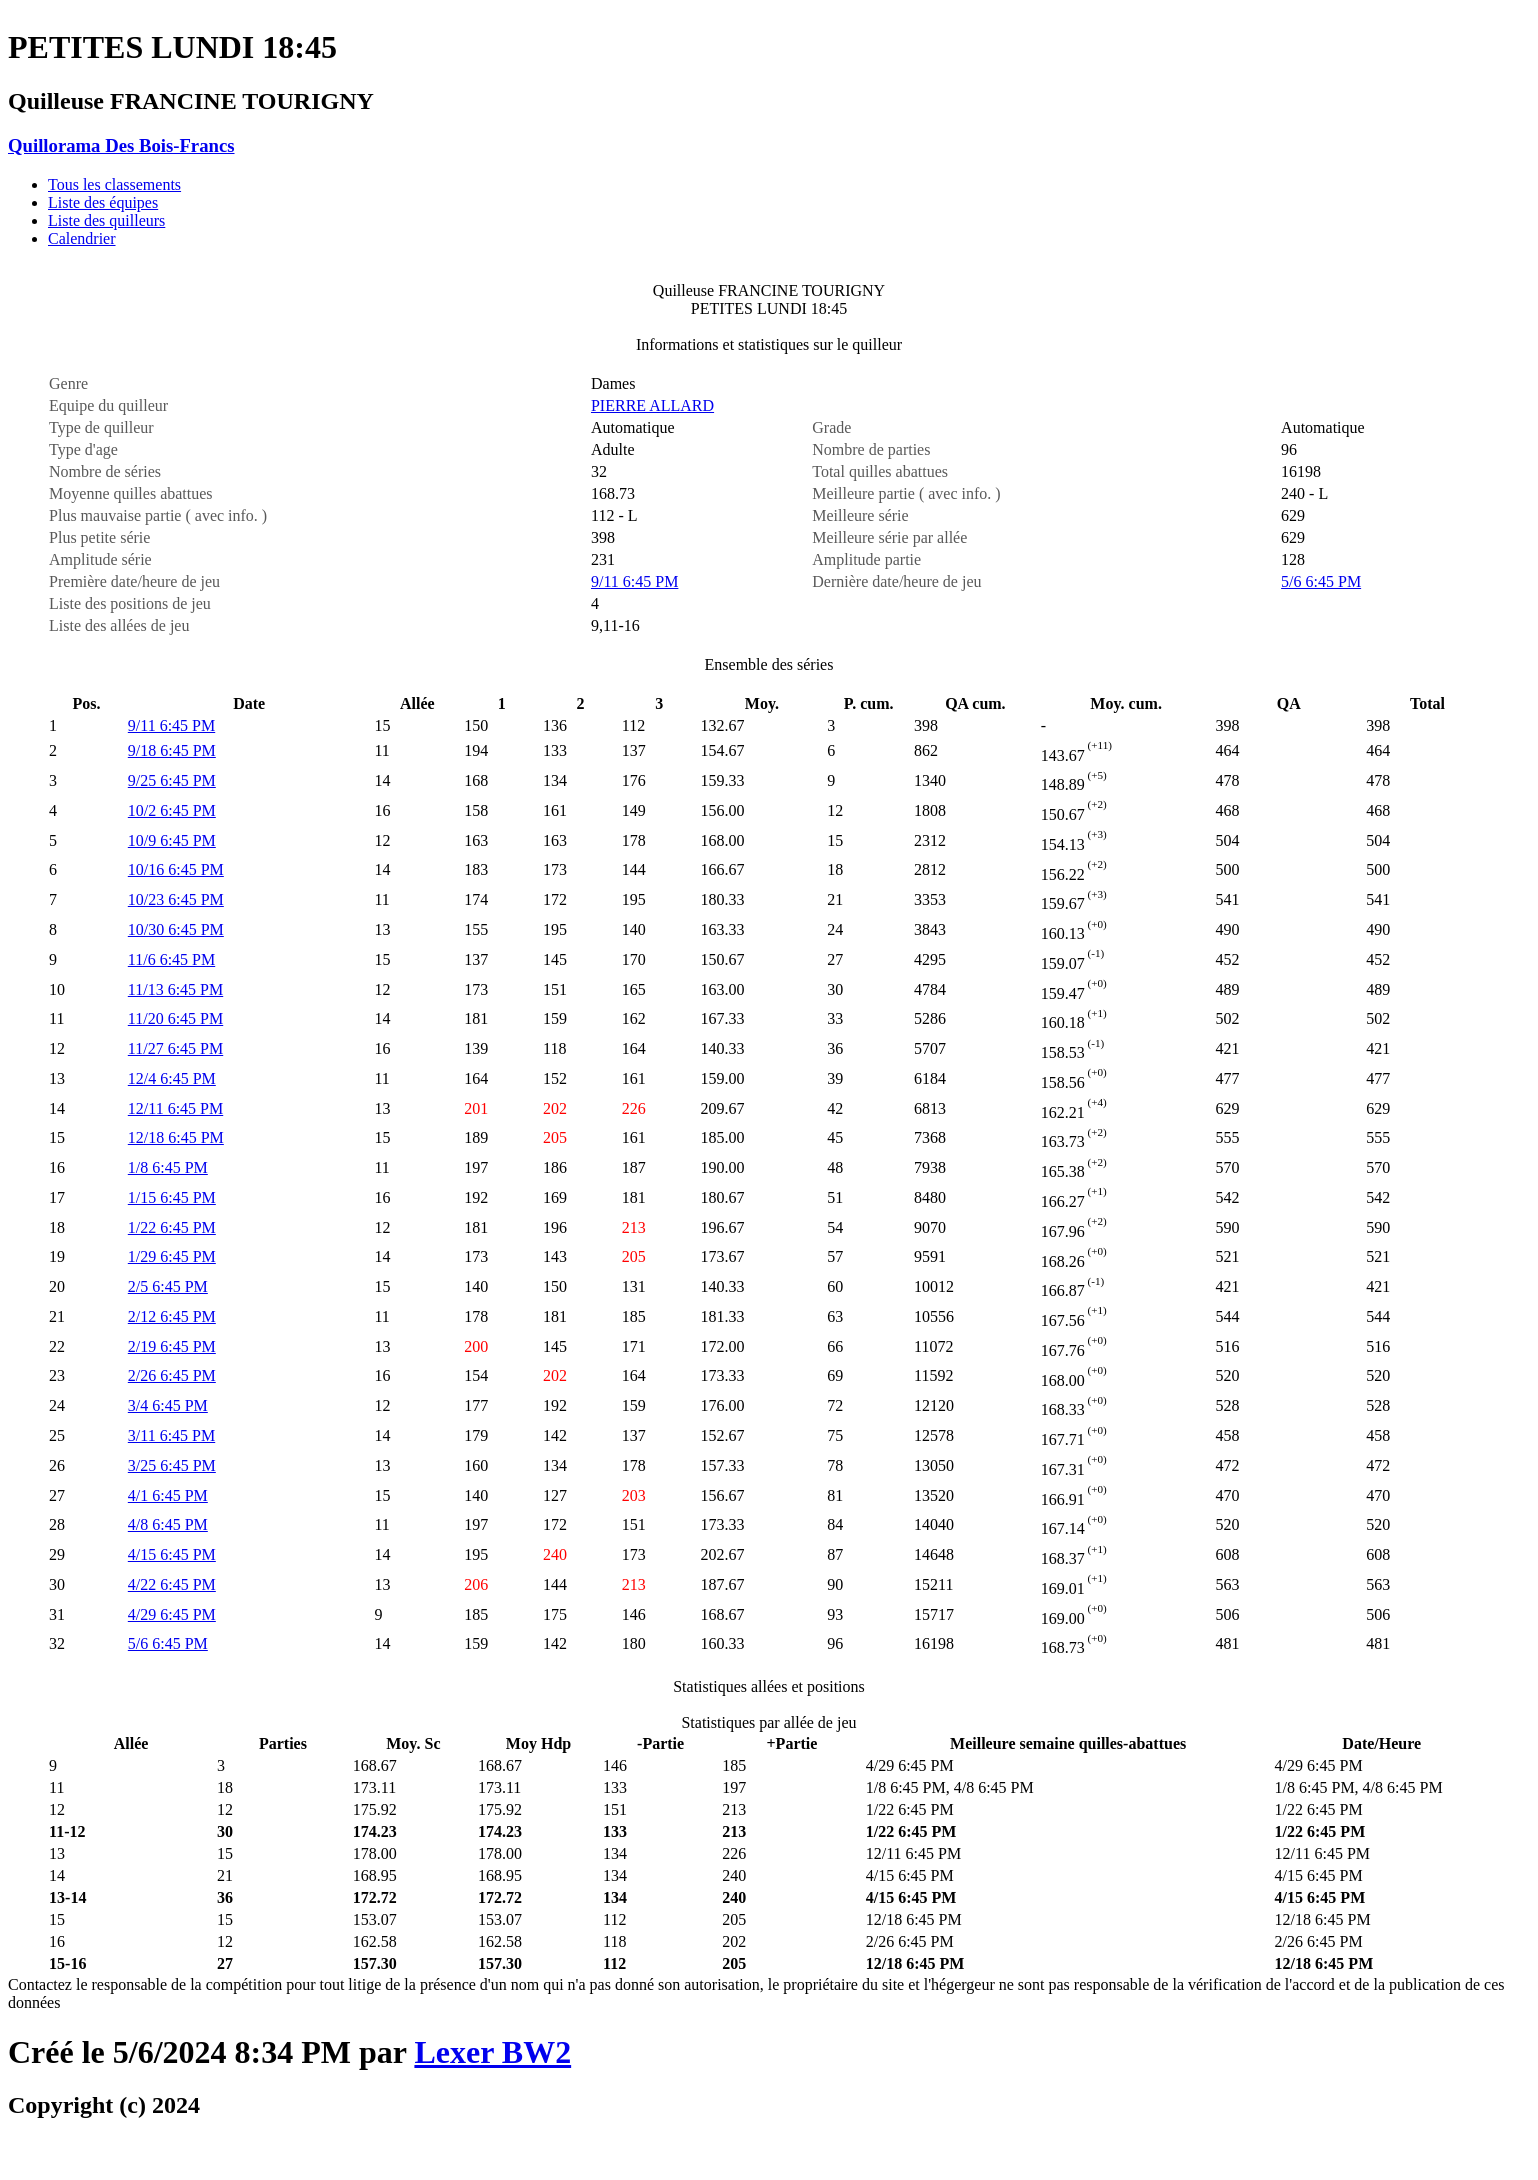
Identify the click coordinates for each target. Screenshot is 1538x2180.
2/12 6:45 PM (172, 1316)
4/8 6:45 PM (168, 1524)
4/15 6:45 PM (172, 1554)
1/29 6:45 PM (172, 1256)
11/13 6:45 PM (175, 989)
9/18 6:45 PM (172, 750)
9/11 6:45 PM (634, 581)
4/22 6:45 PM (172, 1584)
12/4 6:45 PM (172, 1078)
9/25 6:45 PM (172, 780)
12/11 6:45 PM (175, 1108)
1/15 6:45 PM (172, 1197)
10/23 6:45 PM (176, 899)
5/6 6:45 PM (1321, 581)
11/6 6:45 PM (171, 959)
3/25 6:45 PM (172, 1465)
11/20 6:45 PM (175, 1018)
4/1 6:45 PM (168, 1495)
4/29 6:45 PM (172, 1614)
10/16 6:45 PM (176, 869)
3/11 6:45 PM (171, 1435)
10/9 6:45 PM (172, 840)
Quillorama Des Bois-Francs (121, 145)
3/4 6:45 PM (168, 1405)
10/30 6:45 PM (176, 929)
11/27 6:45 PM (175, 1048)
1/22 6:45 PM (172, 1227)
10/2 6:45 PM (172, 810)
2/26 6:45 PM (172, 1375)
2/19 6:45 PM (172, 1346)
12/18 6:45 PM (176, 1137)
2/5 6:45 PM (168, 1286)
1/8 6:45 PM (168, 1167)
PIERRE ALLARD (652, 405)
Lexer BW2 (492, 2052)
